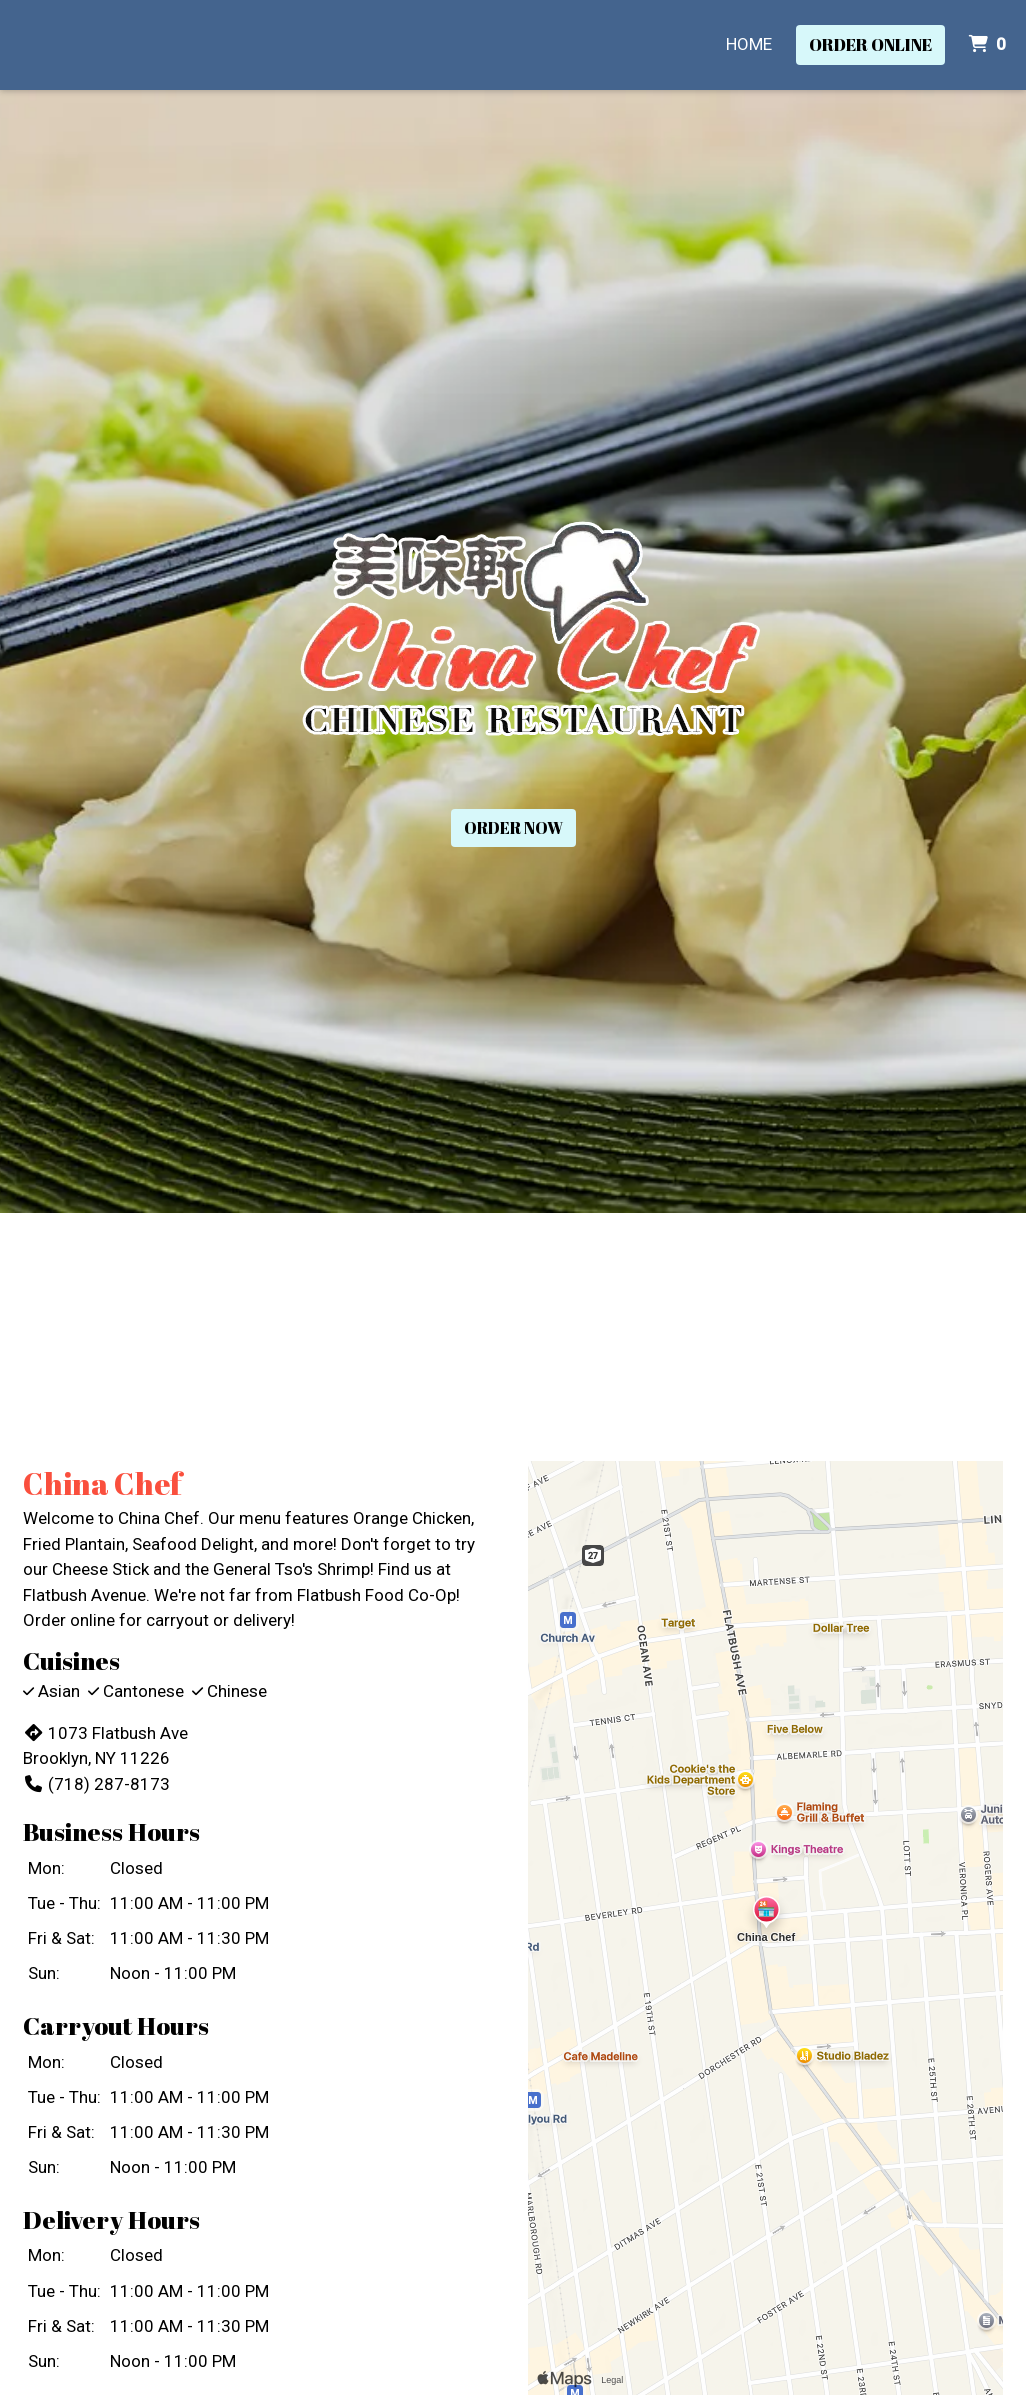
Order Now (513, 828)
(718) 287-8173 (96, 1784)
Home (749, 44)
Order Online (870, 44)
